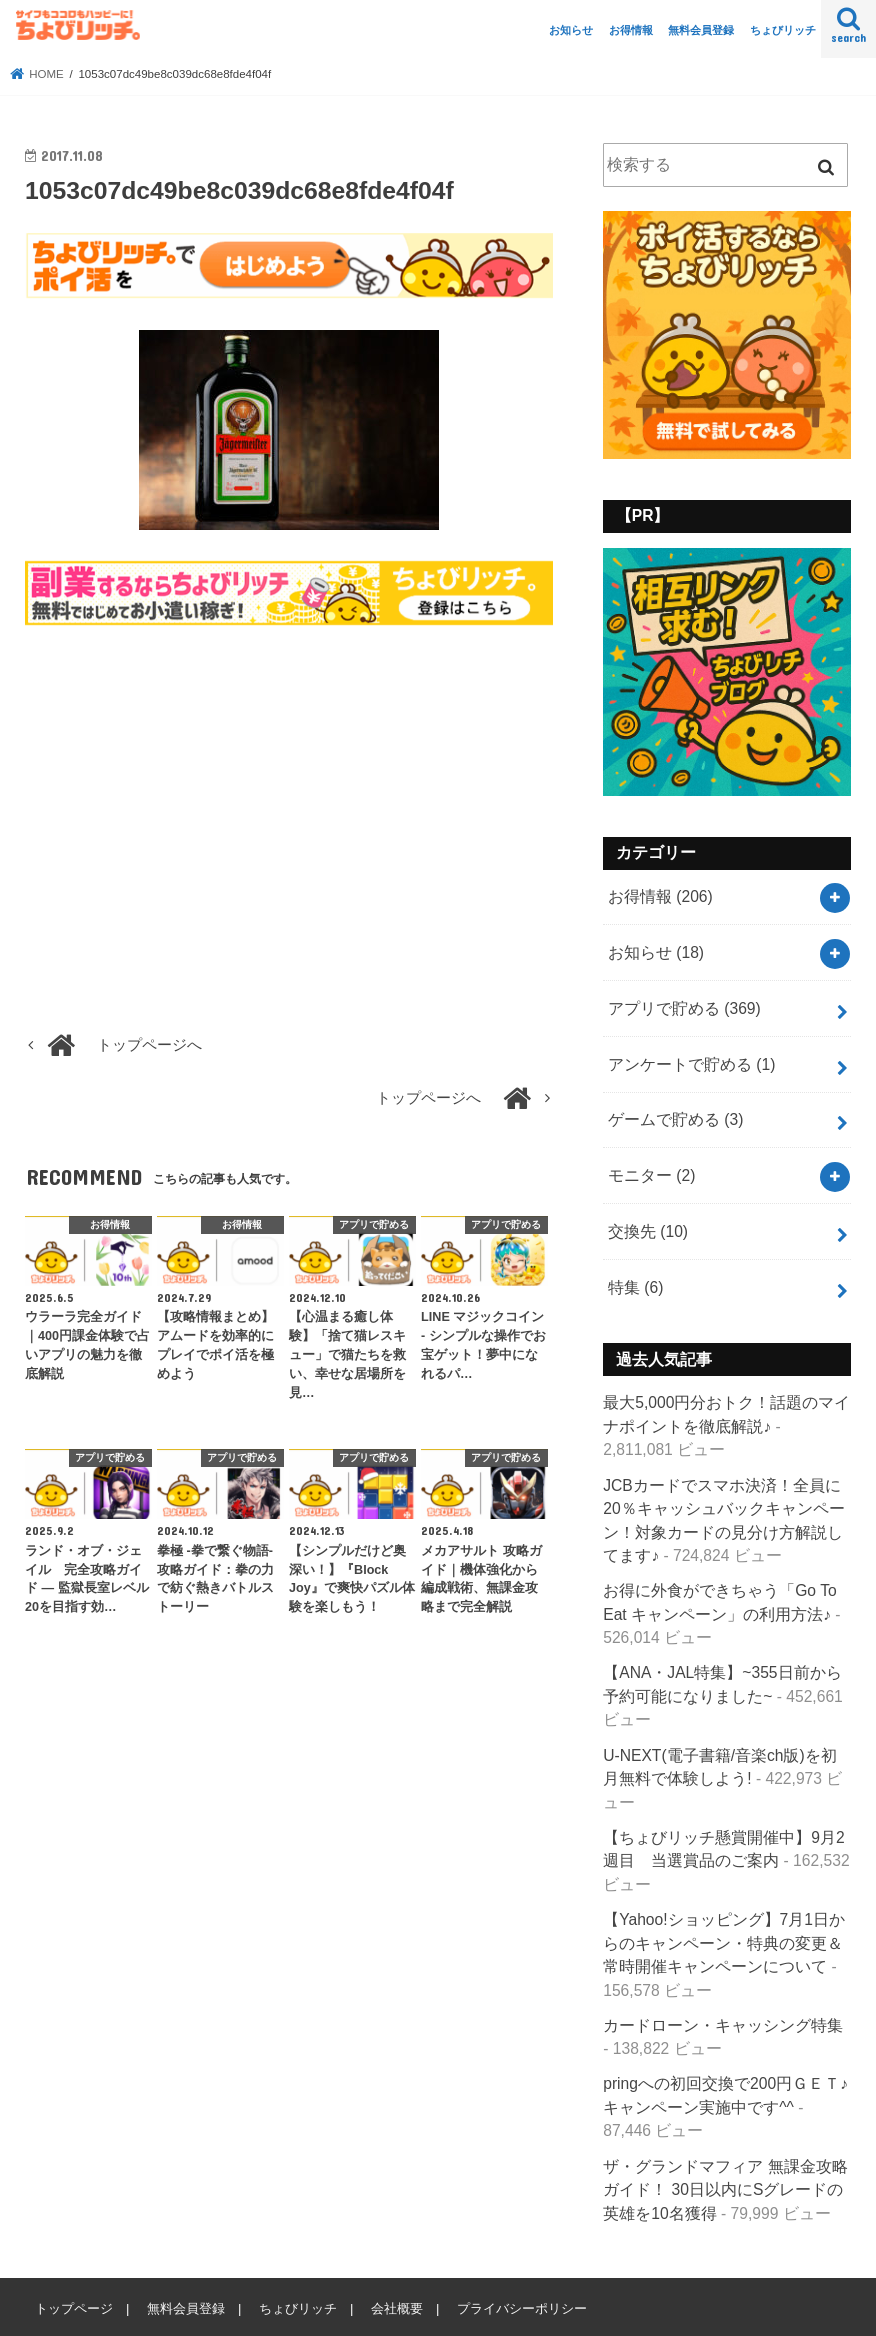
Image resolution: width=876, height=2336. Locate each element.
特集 (635, 1287)
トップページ (74, 2308)
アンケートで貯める (691, 1064)
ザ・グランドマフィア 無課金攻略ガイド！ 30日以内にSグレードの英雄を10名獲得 (725, 2190)
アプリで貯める (684, 1008)
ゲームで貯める (675, 1119)
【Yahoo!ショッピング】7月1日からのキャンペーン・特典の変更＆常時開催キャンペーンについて (724, 1943)
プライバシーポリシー (522, 2308)
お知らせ (571, 30)
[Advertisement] (289, 812)
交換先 (648, 1231)
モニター (651, 1175)
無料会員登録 (701, 30)
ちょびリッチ (783, 30)
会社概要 (397, 2308)
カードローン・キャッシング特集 (723, 2025)
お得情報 (631, 30)
